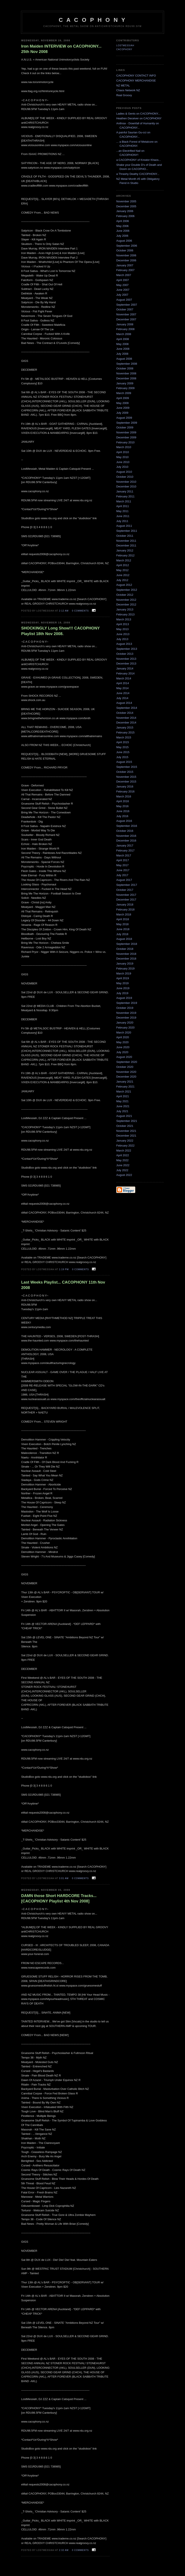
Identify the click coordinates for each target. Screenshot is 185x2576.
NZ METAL (123, 85)
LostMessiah (125, 45)
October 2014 (124, 712)
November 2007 (126, 314)
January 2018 (124, 904)
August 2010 (124, 471)
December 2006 (126, 260)
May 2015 (122, 747)
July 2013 (122, 639)
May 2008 (122, 344)
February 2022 (125, 1145)
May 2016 (122, 806)
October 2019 (124, 1007)
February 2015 (125, 732)
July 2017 (122, 875)
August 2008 (124, 358)
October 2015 (124, 771)
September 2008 (126, 363)
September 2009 (126, 422)
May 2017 (122, 865)
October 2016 (124, 830)
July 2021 (122, 1111)
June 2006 (122, 230)
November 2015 (126, 776)
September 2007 (126, 304)
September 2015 (126, 766)
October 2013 (124, 653)
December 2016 (126, 840)
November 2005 (126, 201)
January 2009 (124, 383)
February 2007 (125, 270)
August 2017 (124, 880)
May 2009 (122, 403)
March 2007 (123, 275)
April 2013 (122, 624)
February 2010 (125, 442)
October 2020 (124, 1066)
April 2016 (122, 801)
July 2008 (122, 353)
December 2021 (126, 1135)
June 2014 (122, 693)
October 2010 (124, 476)
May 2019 (122, 983)
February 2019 (125, 968)
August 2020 (124, 1057)
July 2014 (122, 698)
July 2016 (122, 816)
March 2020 (123, 1032)
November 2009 (126, 432)
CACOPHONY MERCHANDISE (136, 80)
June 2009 (122, 407)
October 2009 (124, 427)
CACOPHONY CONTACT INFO (136, 75)
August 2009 (124, 417)
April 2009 (122, 398)
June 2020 (122, 1047)
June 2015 (122, 752)
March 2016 (123, 796)
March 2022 (123, 1150)
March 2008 (123, 334)
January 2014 (124, 668)
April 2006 (122, 221)
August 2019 (124, 998)
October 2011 (124, 535)
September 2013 (126, 648)
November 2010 (126, 481)
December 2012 (126, 604)
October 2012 (124, 594)
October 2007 (124, 309)
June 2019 (122, 988)
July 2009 (122, 412)
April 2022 (122, 1155)
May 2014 (122, 688)
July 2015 (122, 757)
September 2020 (126, 1062)
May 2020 (122, 1042)
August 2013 (124, 643)
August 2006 (124, 240)
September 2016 (126, 825)
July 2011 (122, 521)
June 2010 (122, 462)
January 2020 (124, 1022)
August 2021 (124, 1116)
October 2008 (124, 368)
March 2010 (123, 447)
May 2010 (122, 457)
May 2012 (122, 570)
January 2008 (124, 324)
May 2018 (122, 924)
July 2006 (122, 235)
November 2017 (126, 894)
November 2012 (126, 599)
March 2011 (123, 501)
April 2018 (122, 919)
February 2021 (125, 1086)
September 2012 (126, 589)
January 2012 (124, 550)
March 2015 (123, 737)
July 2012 (122, 580)
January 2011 (124, 491)
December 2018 (126, 958)
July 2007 (122, 294)
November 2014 (126, 717)
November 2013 (126, 658)
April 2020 (122, 1037)
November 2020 (126, 1071)
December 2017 (126, 899)
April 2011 (122, 506)
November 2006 (126, 255)
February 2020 (125, 1027)
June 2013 (122, 634)
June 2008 (122, 348)
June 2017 (122, 870)
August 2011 (124, 525)
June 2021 (122, 1106)
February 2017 (125, 850)
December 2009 (126, 437)
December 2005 (126, 206)
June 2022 (122, 1165)
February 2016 (125, 791)
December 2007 (126, 319)
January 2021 (124, 1081)
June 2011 (122, 516)
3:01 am (64, 1878)
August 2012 (124, 584)
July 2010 (122, 466)
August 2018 (124, 939)
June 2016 (122, 811)
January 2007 (124, 265)
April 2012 (122, 565)
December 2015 (126, 781)
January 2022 (124, 1140)
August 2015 (124, 761)
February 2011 (125, 496)
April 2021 (122, 1096)
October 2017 (124, 889)
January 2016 (124, 786)
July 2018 (122, 934)
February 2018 (125, 909)
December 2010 (126, 486)
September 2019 (126, 1003)
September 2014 (126, 707)
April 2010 (122, 452)
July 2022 (122, 1170)
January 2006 (124, 211)
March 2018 (123, 914)
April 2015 (122, 742)
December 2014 (126, 722)
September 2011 (126, 530)
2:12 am (64, 611)
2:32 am (64, 2550)
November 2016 (126, 835)
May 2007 (122, 285)
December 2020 (126, 1076)
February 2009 (125, 388)
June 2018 (122, 929)
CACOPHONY (124, 49)
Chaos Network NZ (128, 90)
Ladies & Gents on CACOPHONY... (138, 113)
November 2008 (126, 373)
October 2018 (124, 948)
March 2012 (123, 560)
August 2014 (124, 702)
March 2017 (123, 855)
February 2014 (125, 673)
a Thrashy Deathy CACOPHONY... (137, 174)
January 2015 (124, 727)
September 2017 (126, 884)
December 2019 (126, 1017)
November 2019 (126, 1012)
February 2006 (125, 216)
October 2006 (124, 250)
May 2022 (122, 1160)
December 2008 (126, 378)
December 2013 (126, 663)
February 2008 (125, 329)
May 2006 (122, 226)
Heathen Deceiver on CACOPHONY (139, 118)
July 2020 (122, 1052)
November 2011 (126, 540)
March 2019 (123, 973)
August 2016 (124, 820)
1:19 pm (64, 1269)
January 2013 (124, 609)
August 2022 (124, 1175)
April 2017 (122, 860)
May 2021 (122, 1101)
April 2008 (122, 339)
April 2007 (122, 280)
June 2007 (122, 289)
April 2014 (122, 683)
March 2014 (123, 678)
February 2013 (125, 614)
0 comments (80, 611)
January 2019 (124, 963)
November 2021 (126, 1130)
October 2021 (124, 1125)
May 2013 (122, 629)
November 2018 (126, 953)
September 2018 (126, 943)
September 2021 (126, 1121)
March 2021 (123, 1091)
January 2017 (124, 845)
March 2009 (123, 393)
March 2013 (123, 619)
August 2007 (124, 299)
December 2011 (126, 545)
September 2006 (126, 245)
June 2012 (122, 575)
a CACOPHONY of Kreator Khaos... (138, 159)
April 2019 (122, 978)
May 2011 (122, 511)
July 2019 (122, 993)
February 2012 (125, 555)
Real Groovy (124, 95)
